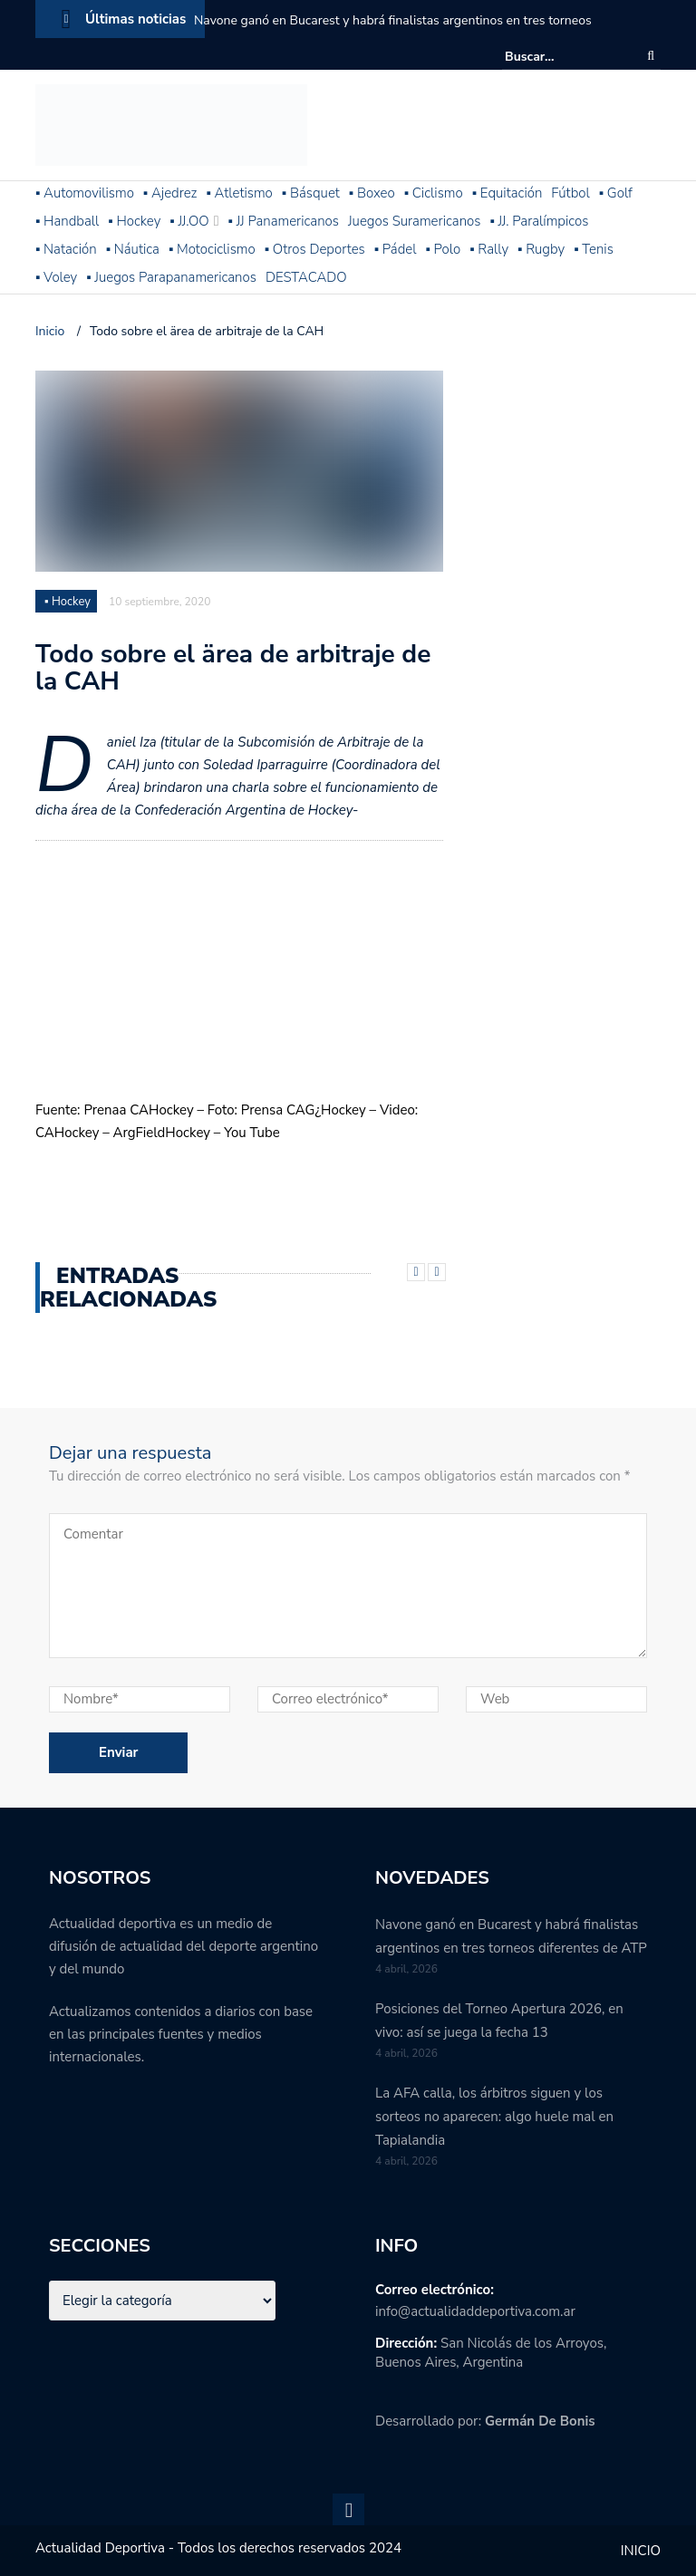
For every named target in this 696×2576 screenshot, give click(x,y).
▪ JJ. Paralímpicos (538, 221)
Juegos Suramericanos (414, 221)
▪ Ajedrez (170, 193)
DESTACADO (306, 277)
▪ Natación (66, 249)
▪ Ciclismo (433, 193)
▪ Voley (56, 277)
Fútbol (570, 193)
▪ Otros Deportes (315, 249)
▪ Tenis (594, 249)
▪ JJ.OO (188, 221)
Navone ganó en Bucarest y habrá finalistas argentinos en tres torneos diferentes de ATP (393, 32)
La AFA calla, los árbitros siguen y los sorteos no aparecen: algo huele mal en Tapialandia (494, 2116)
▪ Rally (488, 249)
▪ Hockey (134, 221)
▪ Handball (67, 221)
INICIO (641, 2551)
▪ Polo (442, 249)
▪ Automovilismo (84, 193)
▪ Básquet (311, 193)
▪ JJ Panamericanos (283, 221)
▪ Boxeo (372, 193)
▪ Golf (616, 193)
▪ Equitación (507, 193)
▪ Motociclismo (212, 249)
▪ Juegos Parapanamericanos (171, 277)
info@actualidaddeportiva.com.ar (475, 2311)
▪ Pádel (395, 249)
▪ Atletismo (240, 193)
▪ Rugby (541, 249)
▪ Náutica (133, 249)
